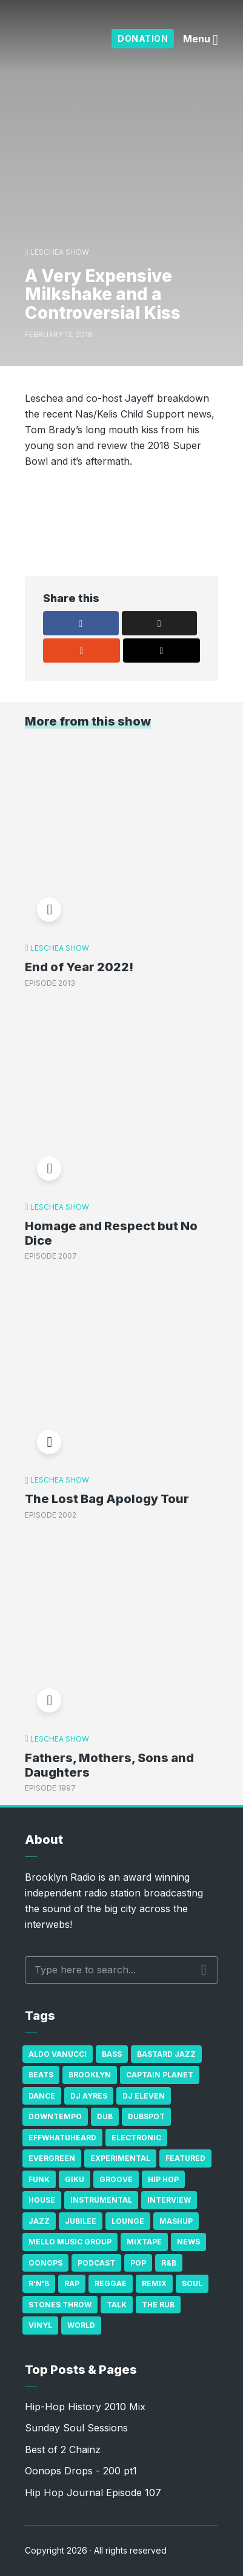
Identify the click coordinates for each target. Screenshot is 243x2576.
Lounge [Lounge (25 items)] (128, 2221)
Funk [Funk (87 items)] (39, 2179)
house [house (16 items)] (41, 2199)
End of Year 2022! (79, 967)
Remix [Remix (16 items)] (154, 2283)
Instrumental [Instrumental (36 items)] (101, 2199)
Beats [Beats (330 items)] (40, 2074)
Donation (143, 38)
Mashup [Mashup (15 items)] (176, 2221)
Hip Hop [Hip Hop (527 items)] (163, 2179)
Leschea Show (59, 252)
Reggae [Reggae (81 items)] (111, 2283)
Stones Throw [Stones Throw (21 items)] (60, 2304)
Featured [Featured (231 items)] (185, 2158)
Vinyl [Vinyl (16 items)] (40, 2325)
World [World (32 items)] (81, 2325)
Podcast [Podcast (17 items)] (96, 2262)
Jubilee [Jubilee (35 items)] (80, 2221)
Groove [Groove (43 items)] (116, 2179)
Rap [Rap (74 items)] (71, 2283)
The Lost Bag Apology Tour (107, 1499)
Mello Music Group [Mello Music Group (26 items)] (70, 2241)
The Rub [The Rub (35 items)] (158, 2304)
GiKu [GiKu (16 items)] (74, 2179)
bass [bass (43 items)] (112, 2054)
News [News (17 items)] (188, 2241)
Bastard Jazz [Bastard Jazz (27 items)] (166, 2054)
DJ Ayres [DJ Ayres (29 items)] (88, 2095)
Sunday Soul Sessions (76, 2428)
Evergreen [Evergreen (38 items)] (51, 2158)
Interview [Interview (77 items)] (169, 2199)
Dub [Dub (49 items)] (105, 2116)
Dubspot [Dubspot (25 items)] (146, 2116)
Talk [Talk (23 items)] (117, 2304)
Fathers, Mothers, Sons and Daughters (109, 1765)
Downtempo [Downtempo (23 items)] (55, 2116)
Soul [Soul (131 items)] (192, 2283)
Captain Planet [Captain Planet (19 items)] (159, 2074)
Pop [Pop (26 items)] (138, 2262)
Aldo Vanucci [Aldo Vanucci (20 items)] (57, 2054)
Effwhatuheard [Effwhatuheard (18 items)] (62, 2137)
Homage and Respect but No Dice (111, 1233)
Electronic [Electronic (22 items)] (136, 2137)
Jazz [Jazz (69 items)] (39, 2221)
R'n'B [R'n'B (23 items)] (38, 2283)
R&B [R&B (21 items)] (168, 2262)
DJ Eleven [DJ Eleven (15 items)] (143, 2095)
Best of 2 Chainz (63, 2449)
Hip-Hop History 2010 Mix (85, 2407)
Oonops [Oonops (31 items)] (45, 2262)
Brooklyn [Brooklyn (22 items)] (89, 2074)
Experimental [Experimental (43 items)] (120, 2158)
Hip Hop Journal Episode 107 (93, 2492)
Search (204, 1969)
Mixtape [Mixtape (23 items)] (144, 2241)
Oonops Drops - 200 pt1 (81, 2471)
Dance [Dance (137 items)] (41, 2095)
